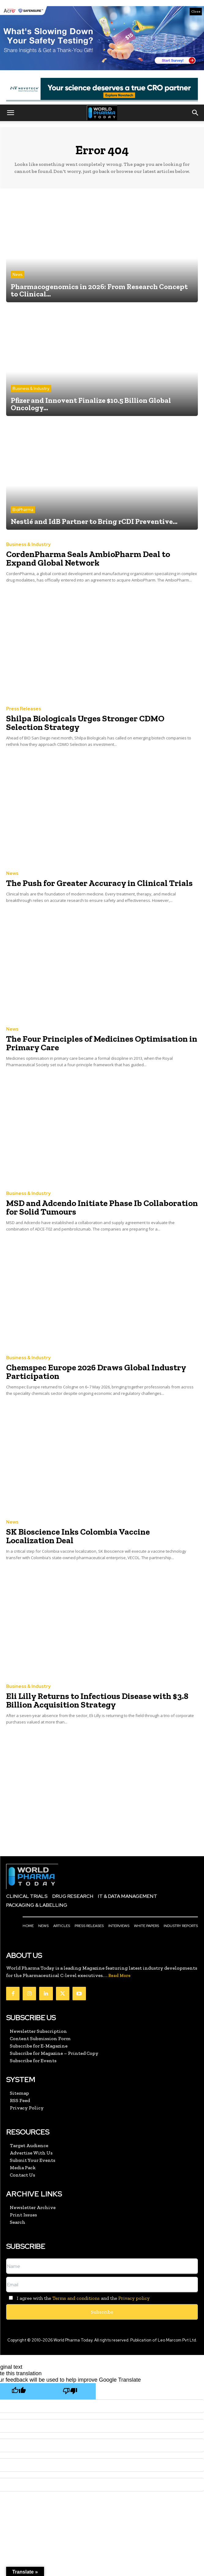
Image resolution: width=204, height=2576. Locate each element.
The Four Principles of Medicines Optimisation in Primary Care (101, 1043)
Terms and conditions (76, 2298)
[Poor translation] (70, 2391)
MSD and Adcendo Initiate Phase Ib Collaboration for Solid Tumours (102, 1207)
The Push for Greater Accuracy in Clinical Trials (99, 883)
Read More (119, 1975)
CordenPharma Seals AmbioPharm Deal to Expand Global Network (88, 558)
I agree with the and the (78, 2298)
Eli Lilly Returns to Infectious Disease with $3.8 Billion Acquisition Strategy (97, 1700)
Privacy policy (134, 2298)
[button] (10, 113)
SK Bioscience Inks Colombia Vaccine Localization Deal (78, 1536)
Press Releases (23, 709)
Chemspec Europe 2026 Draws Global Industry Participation (96, 1371)
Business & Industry (31, 388)
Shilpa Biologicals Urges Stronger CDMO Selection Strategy (85, 722)
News (17, 274)
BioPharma (23, 509)
